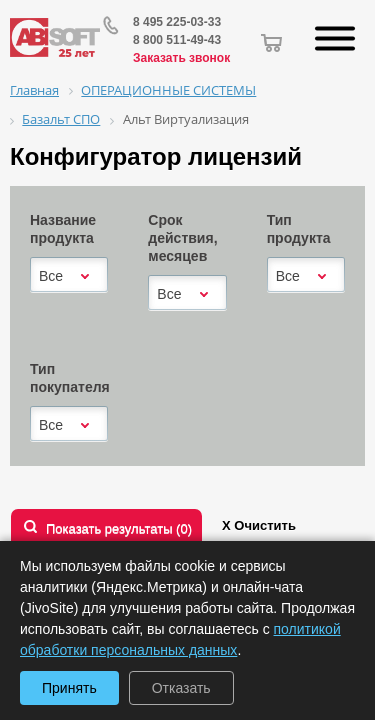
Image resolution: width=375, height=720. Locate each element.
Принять (69, 688)
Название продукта (63, 229)
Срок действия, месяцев (182, 238)
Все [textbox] (51, 276)
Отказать (181, 688)
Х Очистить (259, 525)
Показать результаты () (119, 528)
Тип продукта (299, 229)
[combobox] (69, 276)
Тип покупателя (70, 378)
